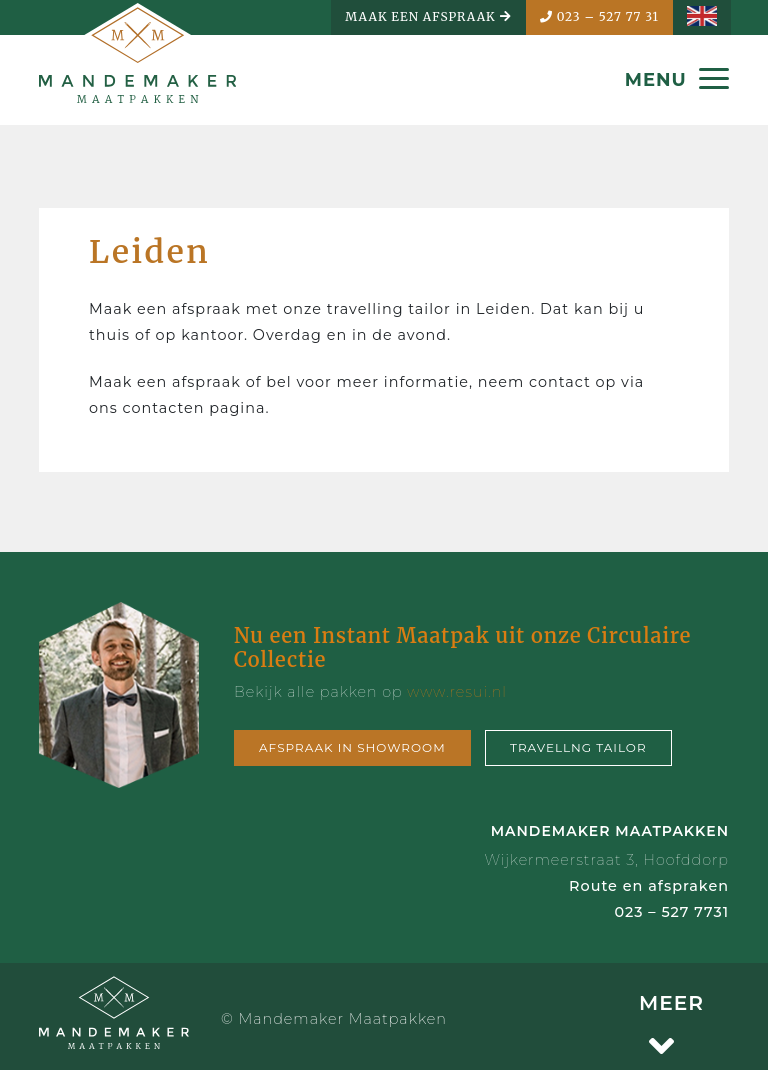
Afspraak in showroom (352, 747)
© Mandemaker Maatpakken (334, 1019)
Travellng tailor (578, 747)
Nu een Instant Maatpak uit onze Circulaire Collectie (462, 647)
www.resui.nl (457, 692)
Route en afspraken (649, 886)
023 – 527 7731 (671, 912)
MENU (677, 80)
